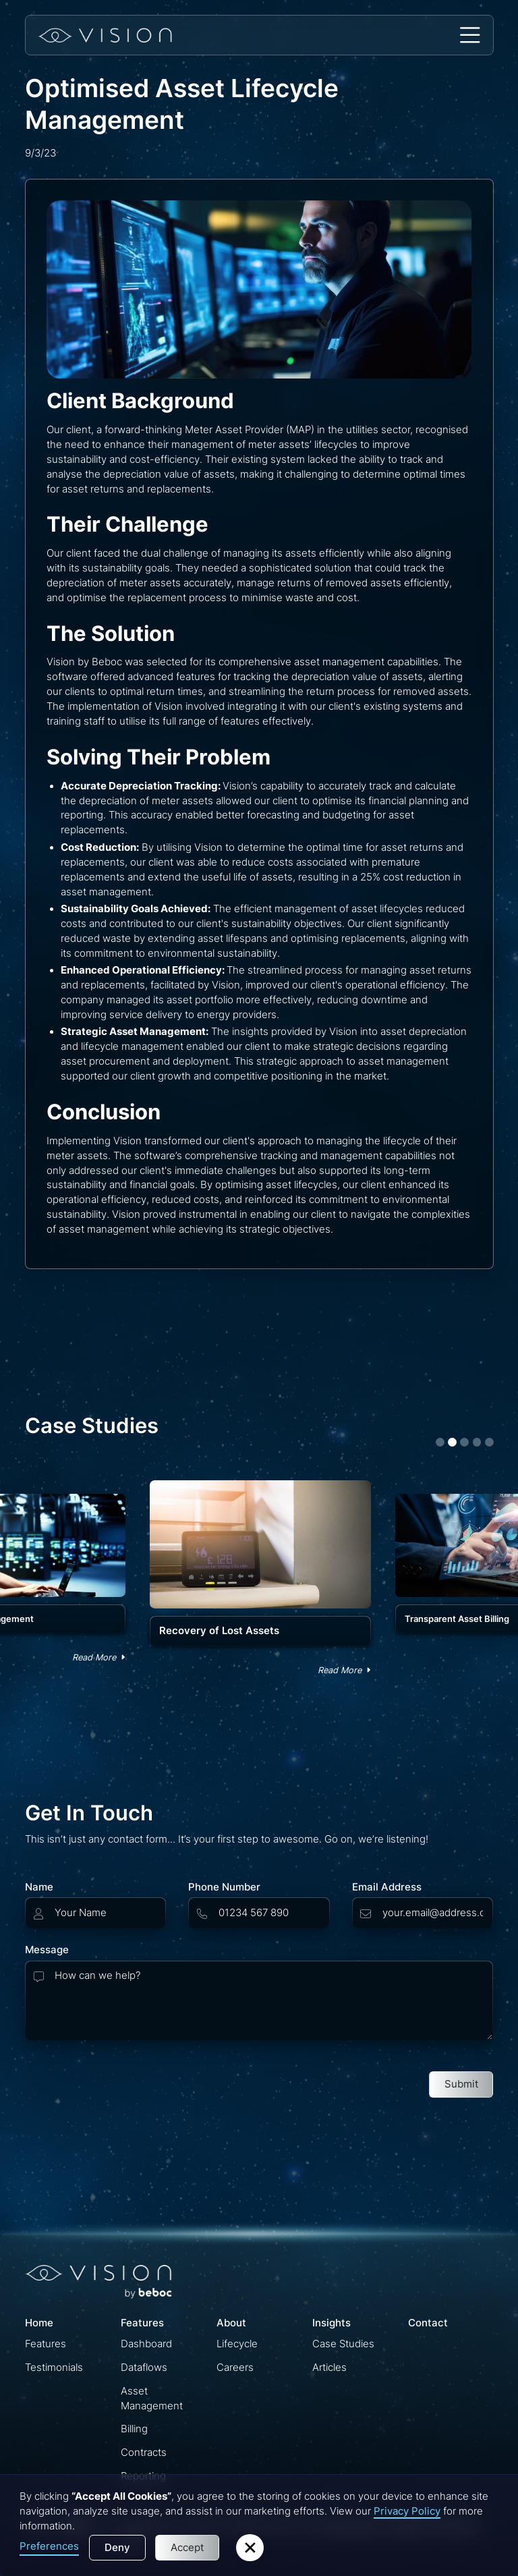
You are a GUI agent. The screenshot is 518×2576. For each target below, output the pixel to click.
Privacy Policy (407, 2511)
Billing (134, 2429)
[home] (105, 35)
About (231, 2323)
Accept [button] (187, 2548)
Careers (235, 2367)
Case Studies (343, 2344)
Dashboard (146, 2344)
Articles (329, 2367)
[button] (470, 35)
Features (45, 2344)
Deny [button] (117, 2548)
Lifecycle (237, 2344)
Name (39, 1887)
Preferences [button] (49, 2546)
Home (39, 2323)
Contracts (144, 2452)
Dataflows (144, 2367)
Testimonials (54, 2367)
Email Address (387, 1887)
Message (47, 1950)
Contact (428, 2323)
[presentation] (127, 2081)
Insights (331, 2323)
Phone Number (224, 1887)
